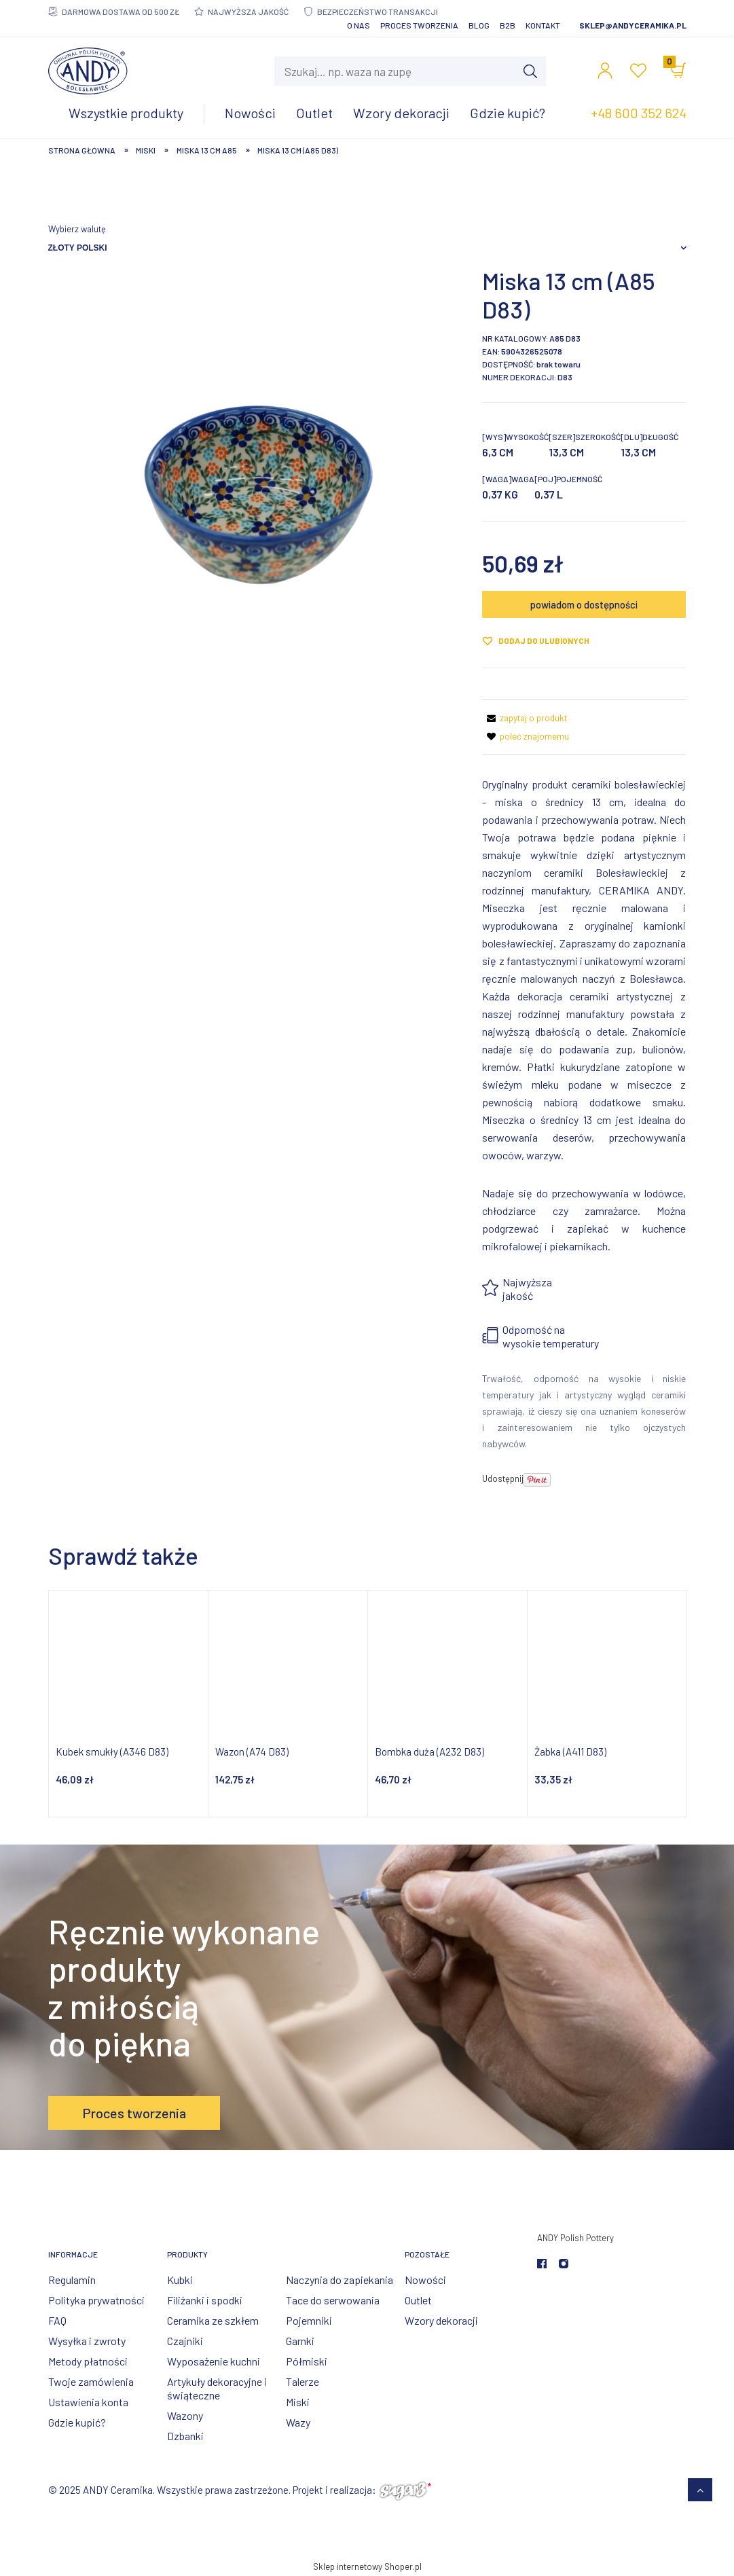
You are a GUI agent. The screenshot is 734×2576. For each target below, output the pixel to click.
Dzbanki (185, 2435)
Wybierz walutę (77, 229)
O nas (358, 25)
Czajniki (185, 2340)
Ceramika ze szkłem (213, 2320)
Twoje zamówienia (91, 2381)
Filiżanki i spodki (204, 2299)
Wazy (298, 2422)
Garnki (300, 2340)
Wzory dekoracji (441, 2320)
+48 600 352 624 (638, 113)
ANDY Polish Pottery (575, 2237)
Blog (479, 25)
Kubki (180, 2279)
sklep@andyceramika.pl (632, 25)
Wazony (185, 2415)
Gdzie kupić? (77, 2422)
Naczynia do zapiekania (339, 2279)
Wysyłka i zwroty (87, 2340)
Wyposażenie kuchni (213, 2361)
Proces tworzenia (419, 25)
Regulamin (72, 2279)
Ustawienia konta (88, 2401)
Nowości (425, 2279)
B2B (507, 25)
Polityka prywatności (96, 2299)
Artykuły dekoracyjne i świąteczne (217, 2388)
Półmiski (306, 2361)
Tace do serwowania (333, 2299)
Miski (298, 2401)
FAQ (57, 2320)
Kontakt (543, 25)
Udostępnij (503, 1478)
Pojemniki (309, 2320)
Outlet (418, 2299)
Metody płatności (88, 2361)
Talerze (302, 2381)
